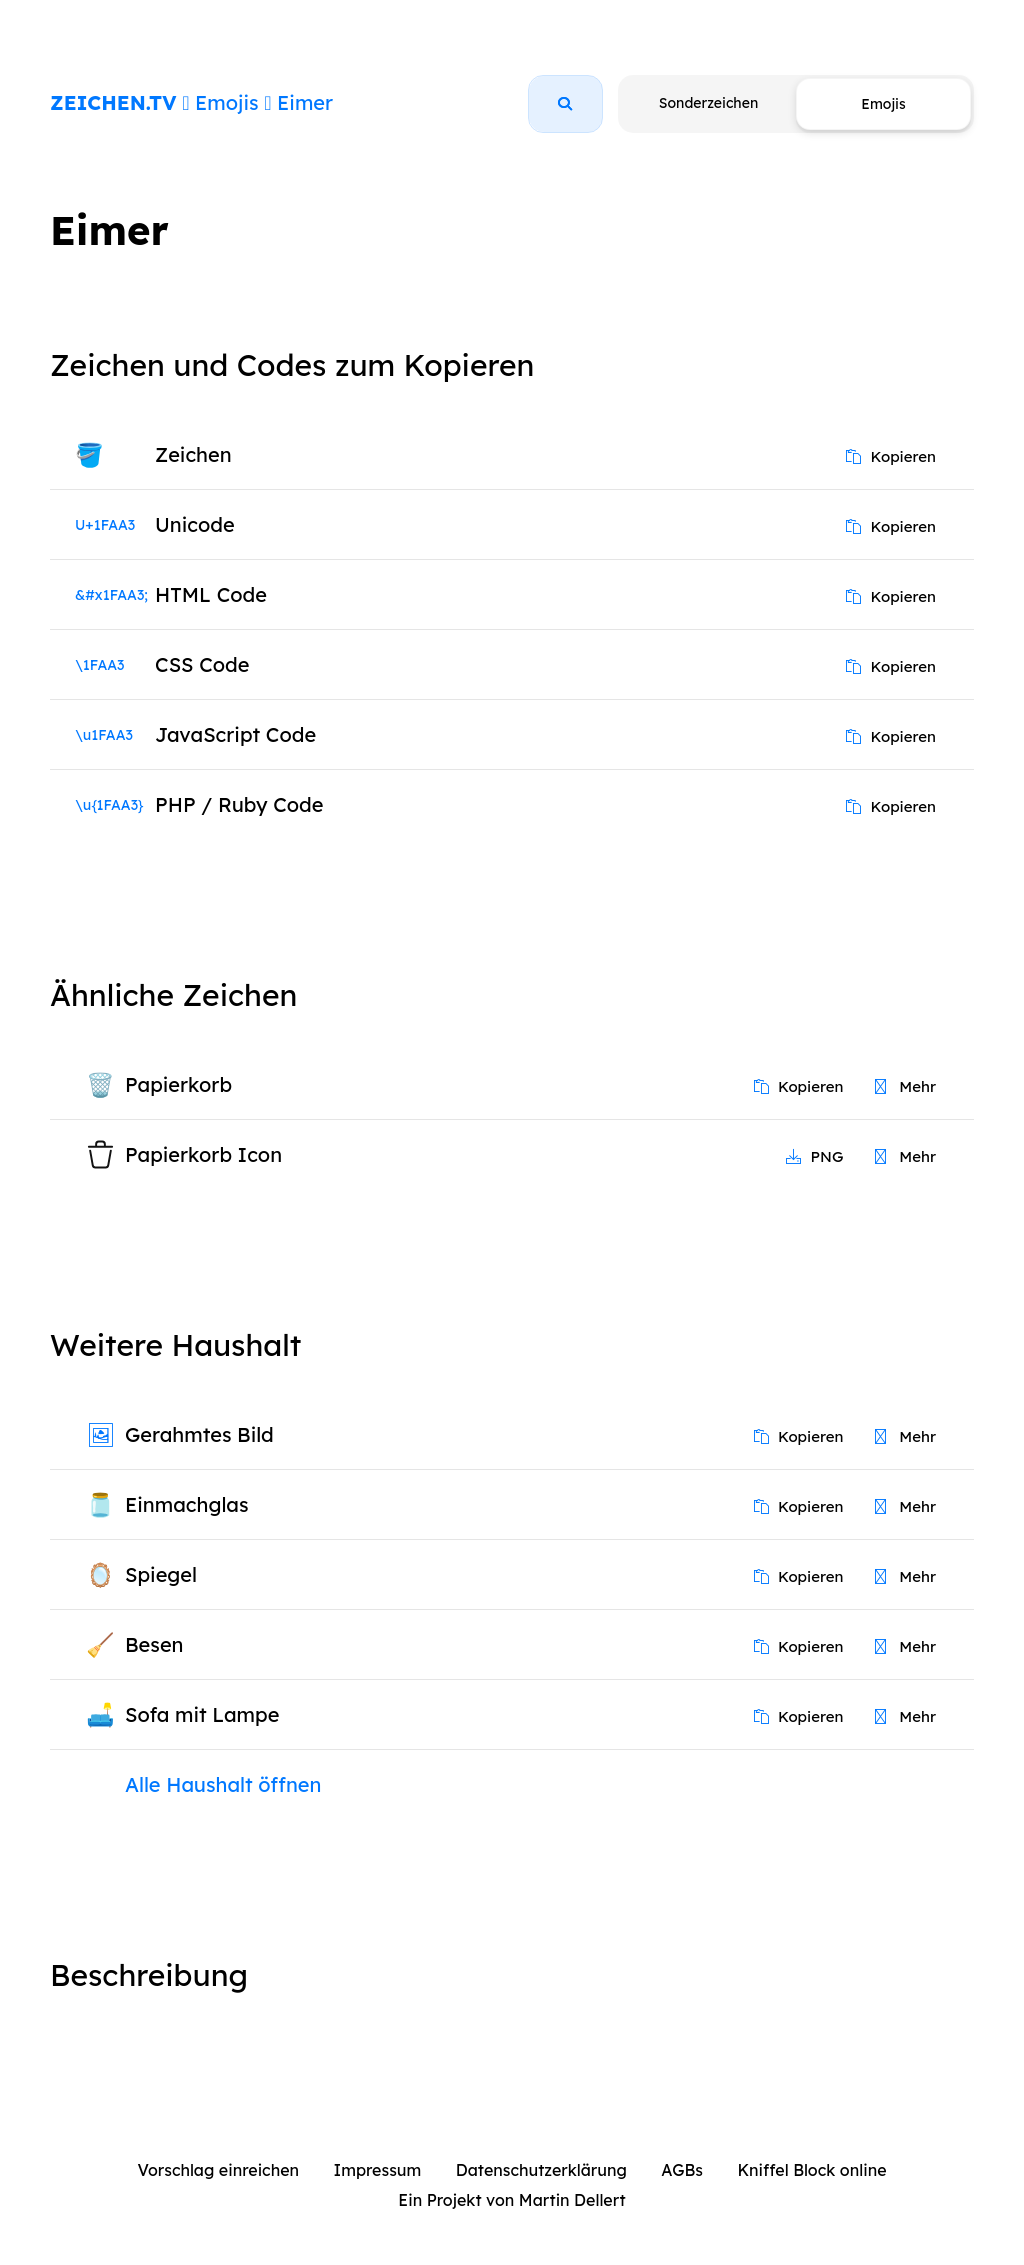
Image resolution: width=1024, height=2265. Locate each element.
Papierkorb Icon (203, 1154)
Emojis (226, 102)
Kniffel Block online (811, 2170)
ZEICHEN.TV (113, 102)
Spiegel (161, 1574)
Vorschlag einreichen (218, 2170)
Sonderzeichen (708, 103)
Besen (154, 1644)
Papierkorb (178, 1084)
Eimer (305, 102)
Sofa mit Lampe (202, 1714)
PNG (814, 1156)
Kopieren (891, 456)
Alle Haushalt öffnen (223, 1784)
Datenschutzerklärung (541, 2170)
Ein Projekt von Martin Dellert (511, 2200)
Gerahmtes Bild (199, 1434)
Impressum (378, 2170)
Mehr (905, 1086)
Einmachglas (186, 1504)
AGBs (682, 2170)
